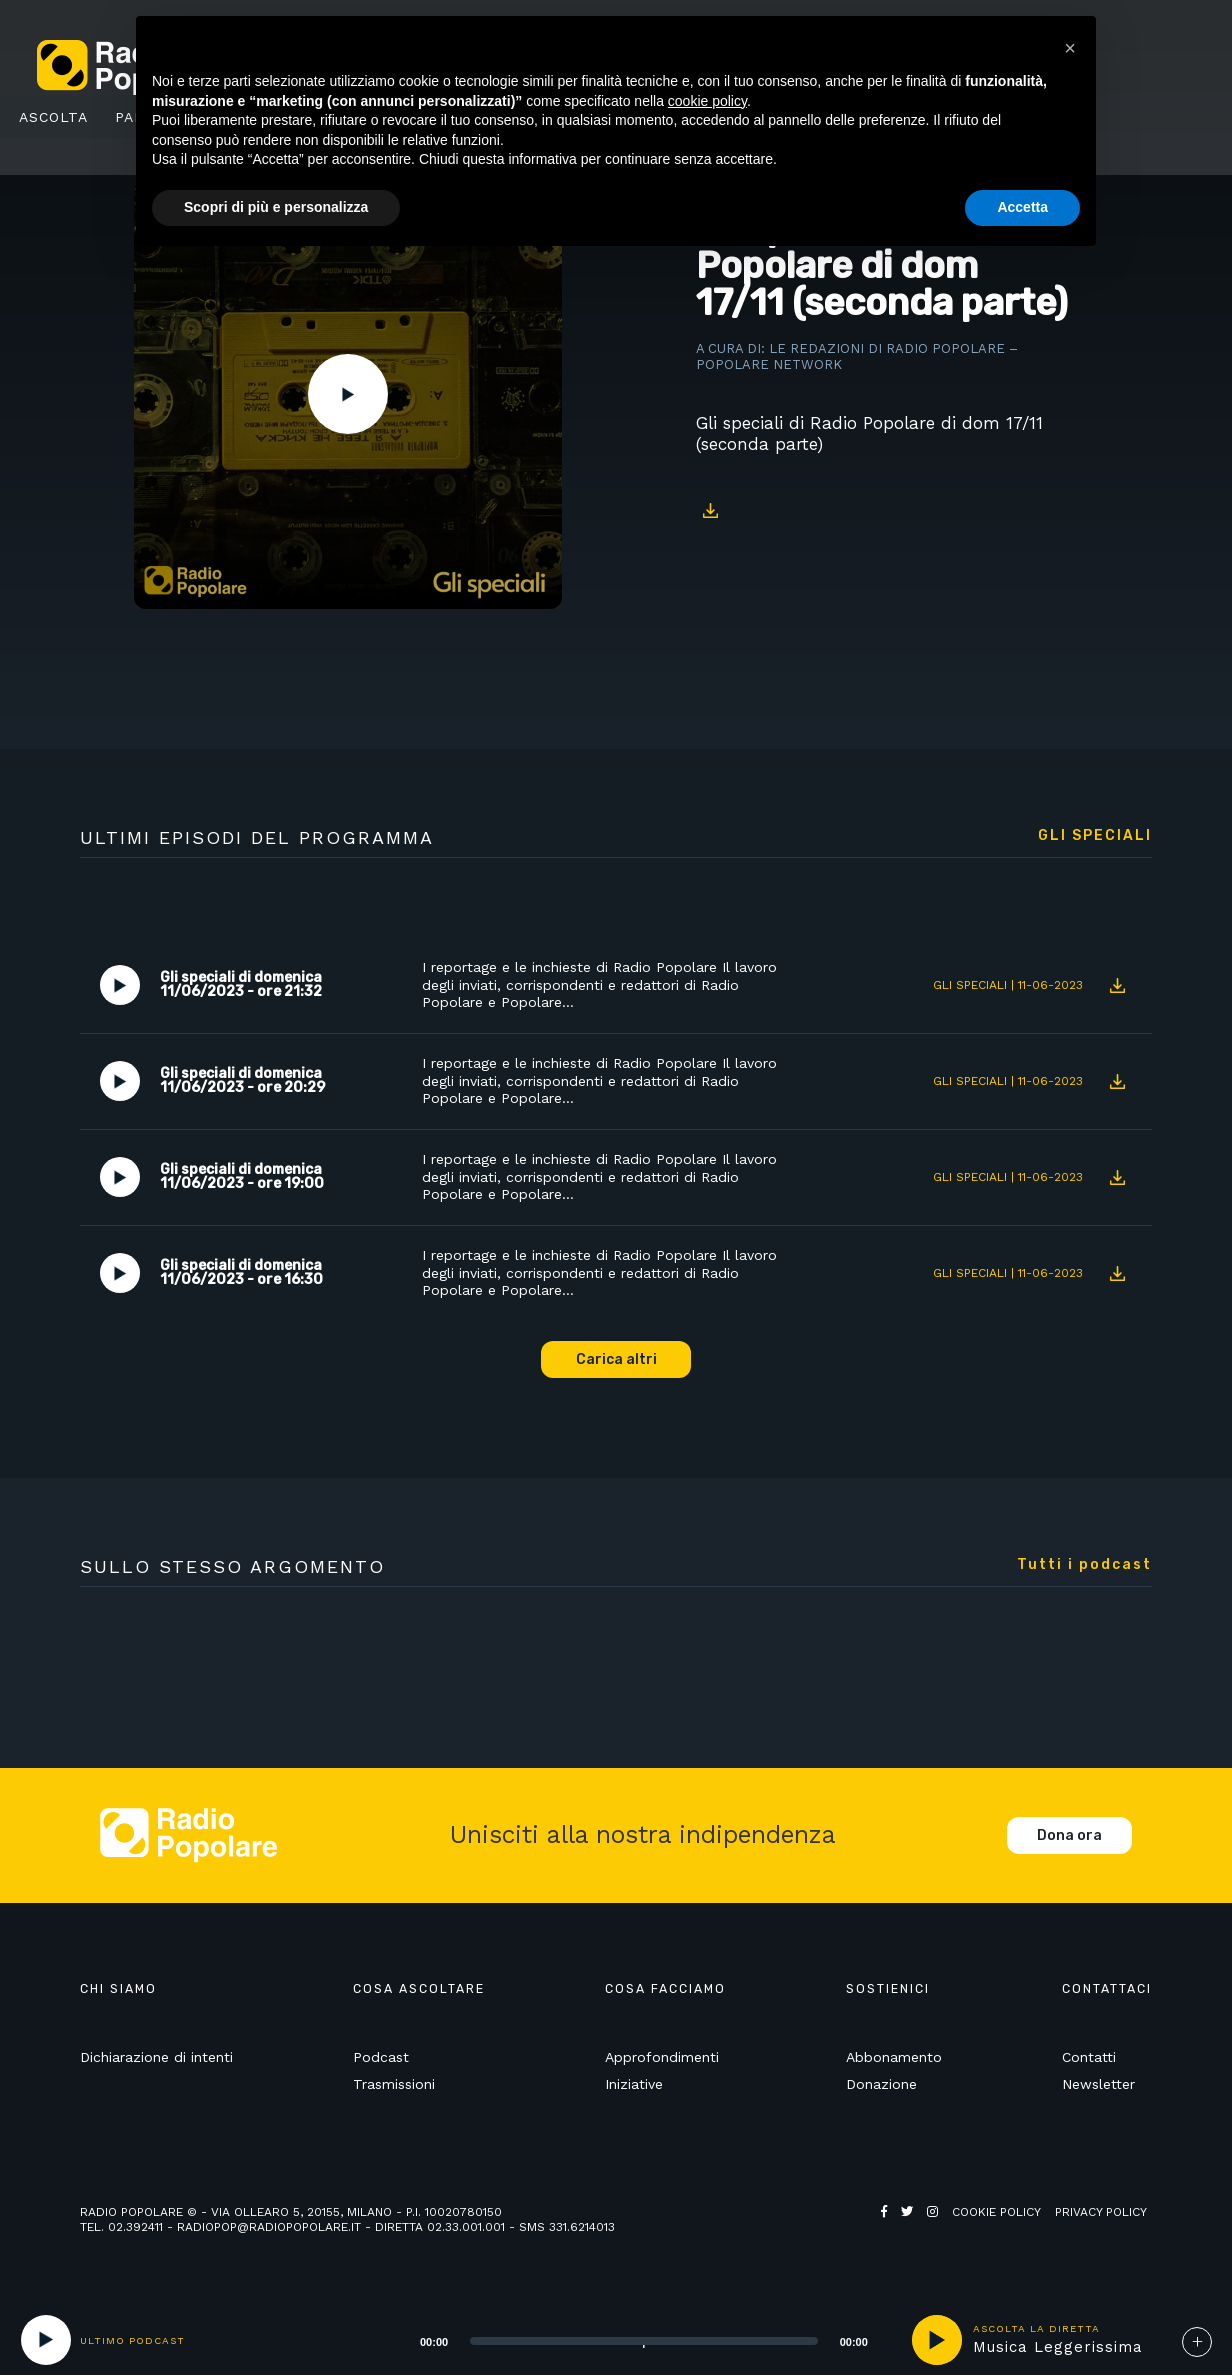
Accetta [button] (1022, 207)
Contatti (1089, 2057)
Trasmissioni (394, 2084)
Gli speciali (1095, 836)
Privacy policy (1101, 2212)
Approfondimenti (662, 2057)
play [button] (937, 2340)
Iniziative (634, 2084)
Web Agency (920, 2227)
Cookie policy (996, 2212)
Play (348, 394)
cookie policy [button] (707, 101)
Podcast (381, 2057)
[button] (1070, 48)
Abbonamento (894, 2057)
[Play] (46, 2340)
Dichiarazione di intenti (156, 2057)
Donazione (881, 2084)
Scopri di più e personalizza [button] (276, 207)
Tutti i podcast (1084, 1565)
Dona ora (1069, 1835)
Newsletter (1098, 2084)
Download (711, 511)
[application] (619, 2340)
